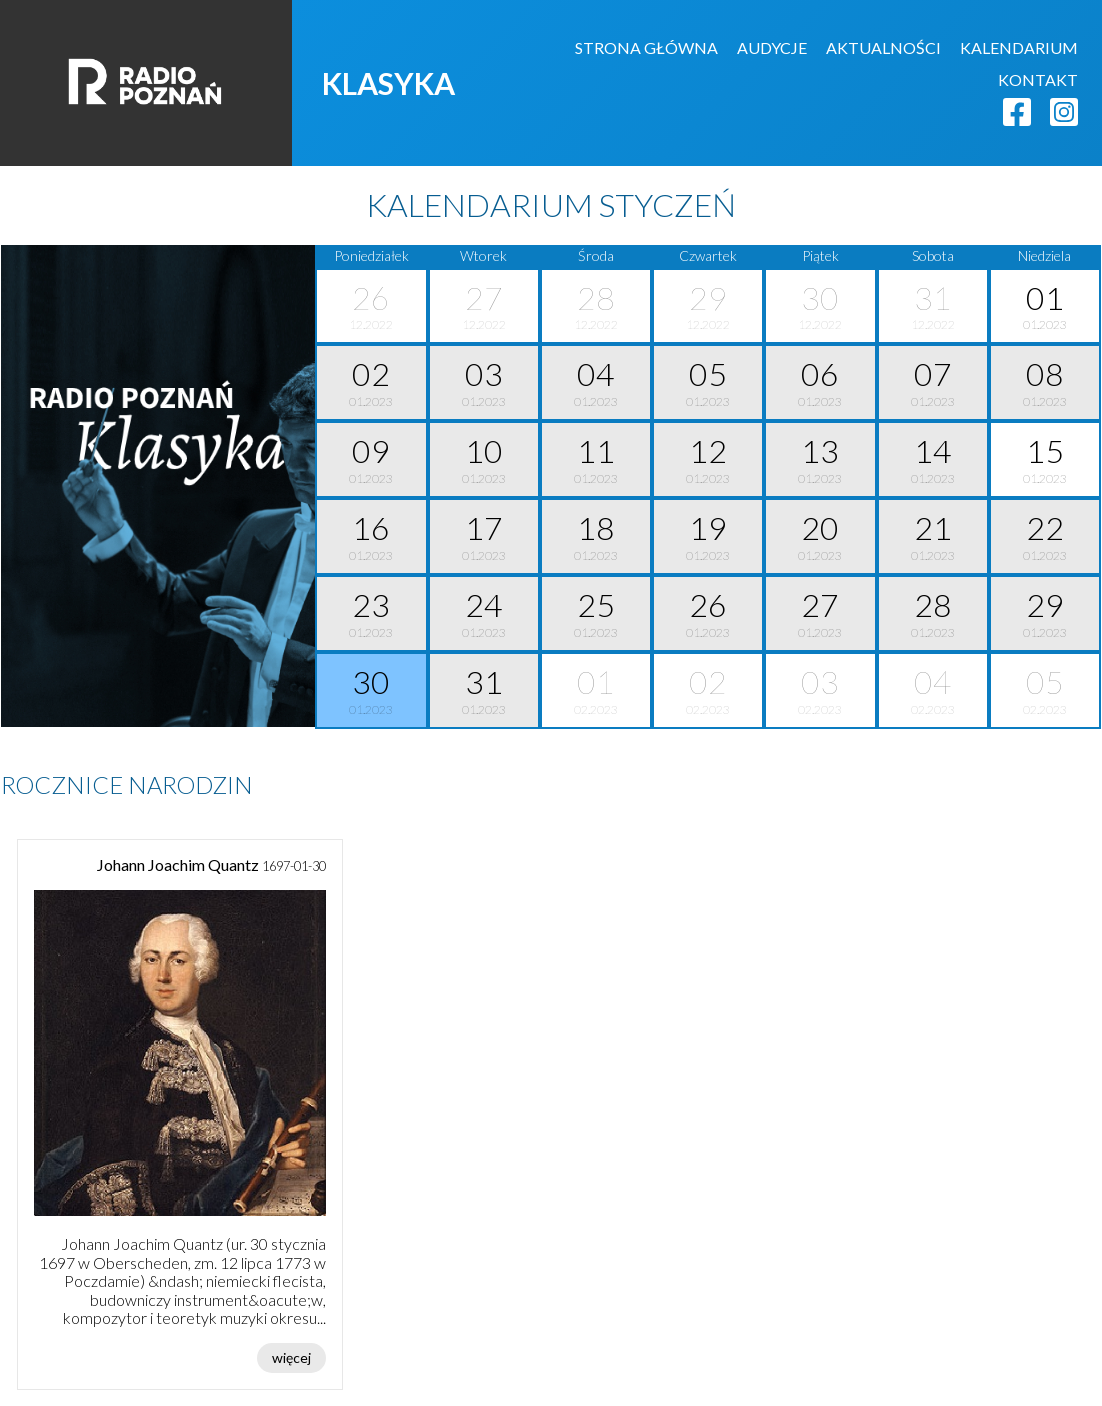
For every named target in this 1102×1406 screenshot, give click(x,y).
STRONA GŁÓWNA (646, 47)
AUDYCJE (772, 47)
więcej (291, 1357)
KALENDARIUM (1019, 47)
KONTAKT (1038, 79)
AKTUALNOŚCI (883, 47)
